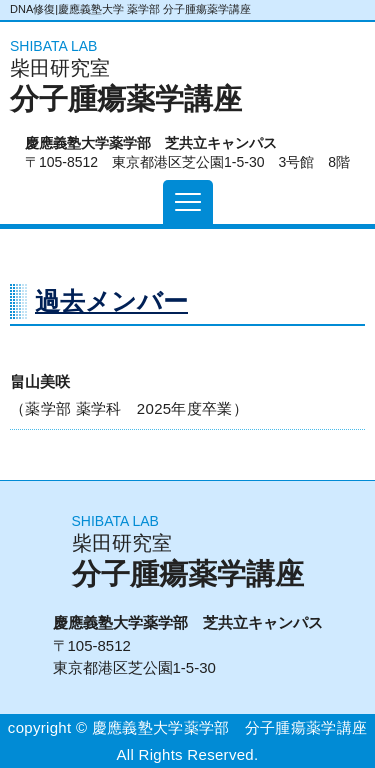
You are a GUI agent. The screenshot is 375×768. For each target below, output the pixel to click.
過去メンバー (111, 301)
